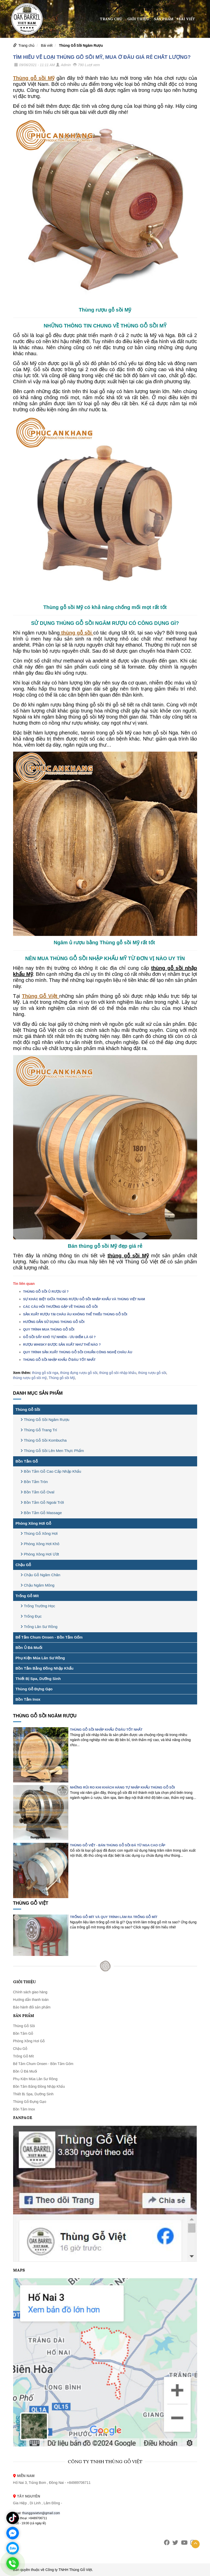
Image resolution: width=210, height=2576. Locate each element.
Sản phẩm (163, 19)
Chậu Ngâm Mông (37, 1585)
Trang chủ (111, 19)
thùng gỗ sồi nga (45, 1373)
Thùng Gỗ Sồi (28, 1409)
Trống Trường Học (38, 1606)
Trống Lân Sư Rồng (39, 1626)
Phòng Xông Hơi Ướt (40, 1554)
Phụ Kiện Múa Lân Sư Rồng (40, 1658)
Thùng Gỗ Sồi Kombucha (44, 1440)
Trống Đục (31, 1616)
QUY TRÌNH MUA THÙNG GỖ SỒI (48, 1329)
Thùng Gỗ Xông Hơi (39, 1533)
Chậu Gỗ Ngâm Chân (41, 1575)
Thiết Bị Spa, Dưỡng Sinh (38, 1678)
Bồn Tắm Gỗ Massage (41, 1513)
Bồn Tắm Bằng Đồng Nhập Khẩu (45, 1668)
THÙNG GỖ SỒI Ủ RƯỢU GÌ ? (46, 1291)
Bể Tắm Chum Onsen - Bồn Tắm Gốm (49, 1637)
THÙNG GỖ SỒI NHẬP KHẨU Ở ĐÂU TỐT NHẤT (59, 1360)
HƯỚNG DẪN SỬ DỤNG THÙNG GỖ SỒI (54, 1322)
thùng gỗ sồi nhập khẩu (117, 1373)
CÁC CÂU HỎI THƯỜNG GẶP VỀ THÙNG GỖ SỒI (60, 1307)
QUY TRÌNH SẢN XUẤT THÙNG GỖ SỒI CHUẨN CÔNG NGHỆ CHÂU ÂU (77, 1352)
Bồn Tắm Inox (28, 1699)
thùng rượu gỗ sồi (152, 1373)
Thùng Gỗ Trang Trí (39, 1430)
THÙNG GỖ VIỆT (30, 1903)
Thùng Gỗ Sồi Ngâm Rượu (81, 45)
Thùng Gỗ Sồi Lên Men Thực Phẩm (52, 1450)
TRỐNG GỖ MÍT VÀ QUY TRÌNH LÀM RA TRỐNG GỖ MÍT (114, 1917)
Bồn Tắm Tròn (34, 1482)
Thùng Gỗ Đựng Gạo (34, 1689)
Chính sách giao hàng (30, 1992)
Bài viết (186, 19)
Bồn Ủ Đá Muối (29, 1647)
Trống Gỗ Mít (27, 1596)
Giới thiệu (138, 19)
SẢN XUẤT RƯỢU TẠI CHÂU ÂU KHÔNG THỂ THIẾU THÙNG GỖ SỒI (75, 1314)
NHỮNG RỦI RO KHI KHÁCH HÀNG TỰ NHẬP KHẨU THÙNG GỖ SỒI (122, 1787)
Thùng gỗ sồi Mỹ (62, 1378)
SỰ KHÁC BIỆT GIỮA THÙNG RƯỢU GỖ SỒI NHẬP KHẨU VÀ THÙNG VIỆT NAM (84, 1299)
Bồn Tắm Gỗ (27, 1461)
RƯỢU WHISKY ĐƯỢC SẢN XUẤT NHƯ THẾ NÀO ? (62, 1344)
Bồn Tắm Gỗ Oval (37, 1492)
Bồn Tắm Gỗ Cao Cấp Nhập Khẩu (51, 1471)
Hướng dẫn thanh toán (31, 2000)
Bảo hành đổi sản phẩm (32, 2007)
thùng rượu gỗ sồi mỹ (30, 1378)
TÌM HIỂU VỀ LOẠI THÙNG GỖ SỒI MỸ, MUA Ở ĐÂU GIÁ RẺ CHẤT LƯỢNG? (102, 57)
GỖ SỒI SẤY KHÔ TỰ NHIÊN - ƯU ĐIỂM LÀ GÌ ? (59, 1337)
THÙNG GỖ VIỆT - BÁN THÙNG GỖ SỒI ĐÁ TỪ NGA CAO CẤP (117, 1845)
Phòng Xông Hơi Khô (40, 1544)
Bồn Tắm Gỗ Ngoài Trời (42, 1502)
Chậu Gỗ (23, 1565)
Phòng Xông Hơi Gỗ (33, 1523)
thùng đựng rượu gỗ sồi (78, 1373)
